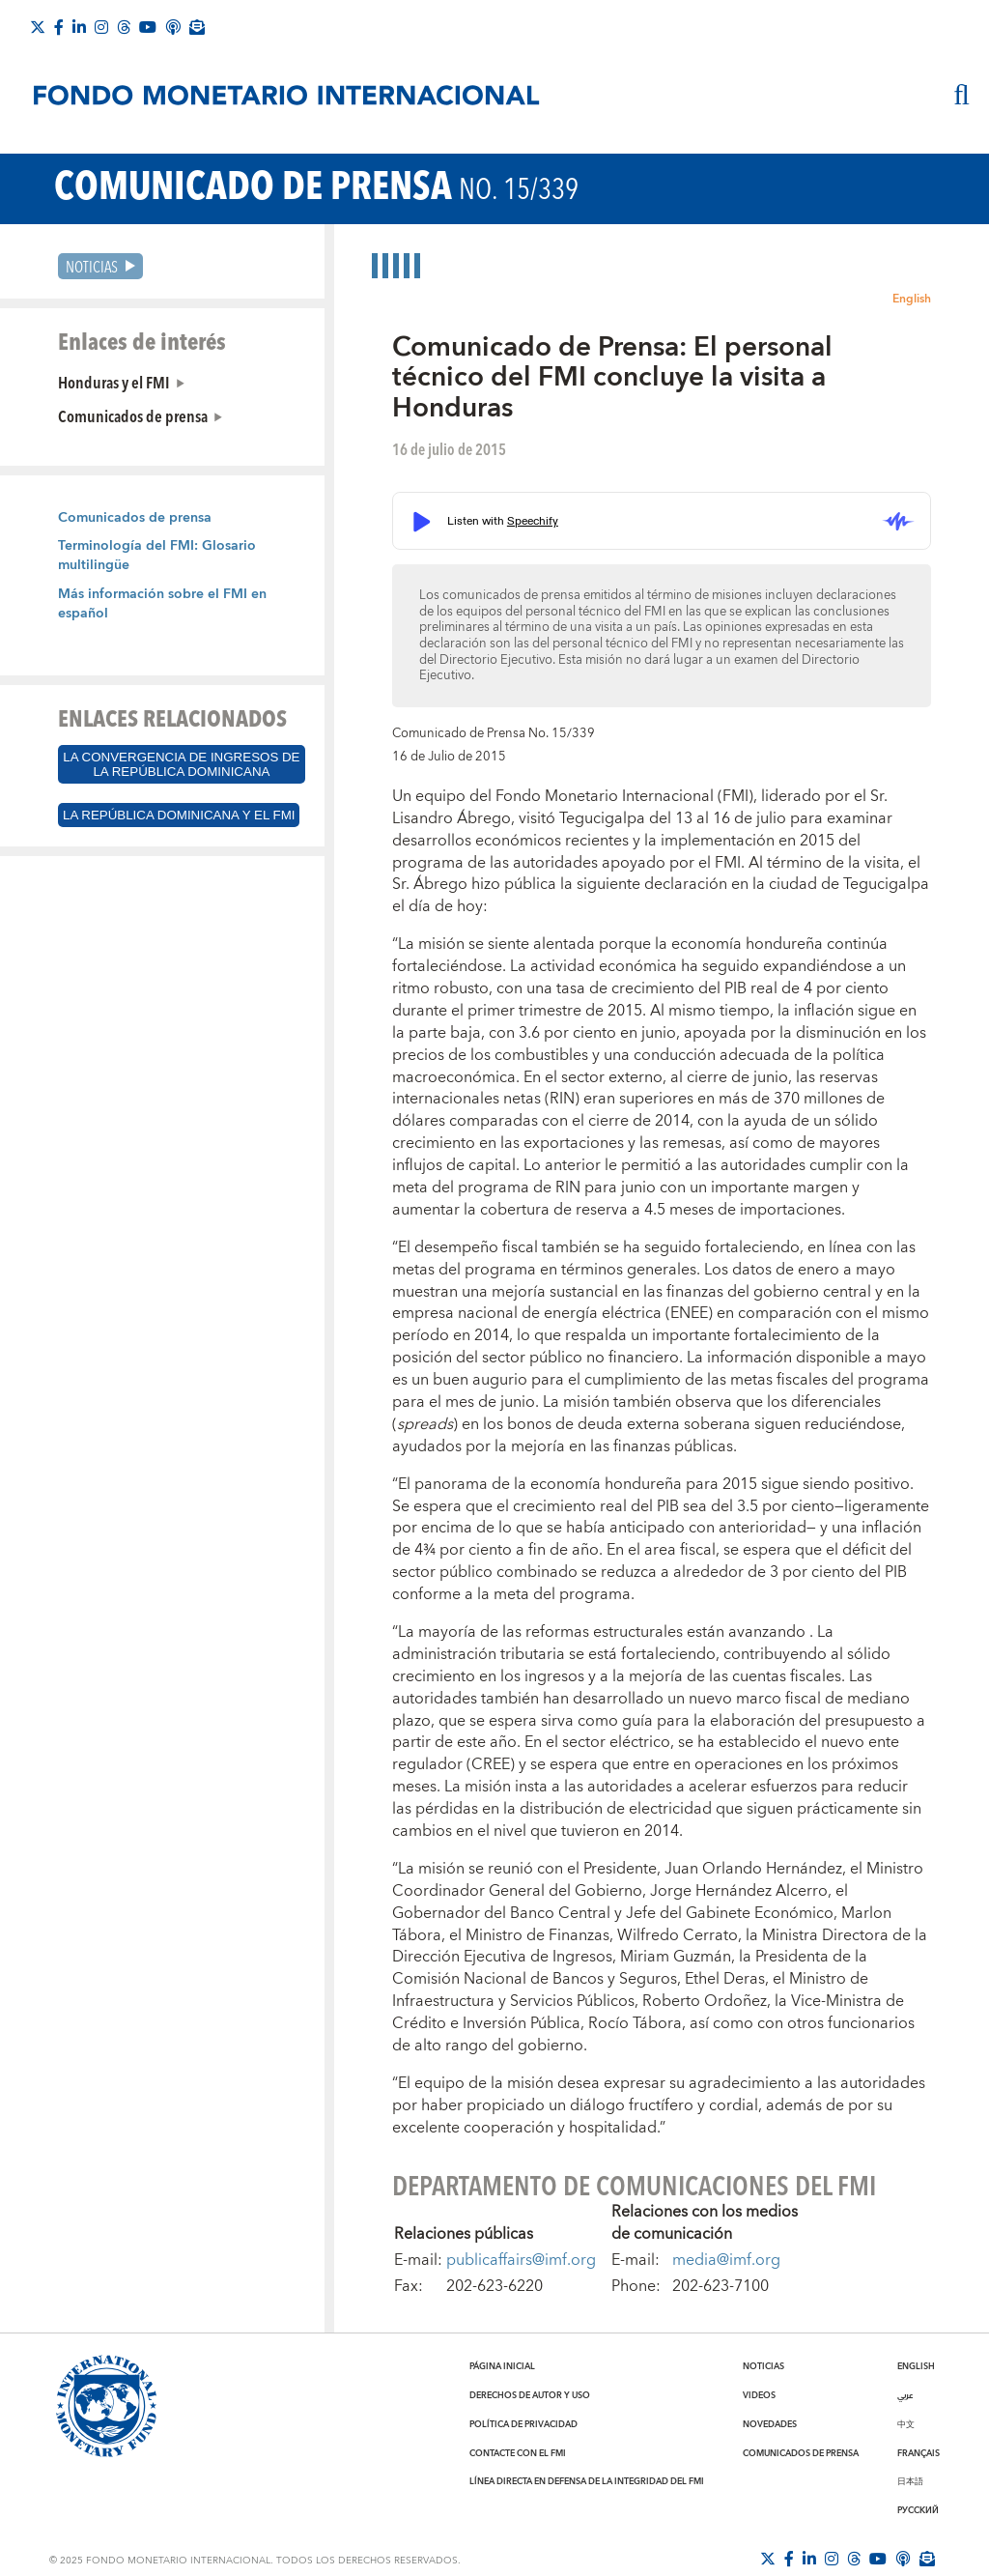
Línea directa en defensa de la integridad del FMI (586, 2481)
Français (918, 2453)
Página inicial (502, 2366)
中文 (906, 2424)
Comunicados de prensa (133, 415)
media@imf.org (726, 2260)
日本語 (910, 2481)
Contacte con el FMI (517, 2453)
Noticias (92, 266)
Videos (759, 2395)
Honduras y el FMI (114, 381)
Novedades (770, 2424)
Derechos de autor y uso (529, 2395)
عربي (905, 2395)
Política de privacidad (523, 2424)
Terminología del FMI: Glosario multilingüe (157, 555)
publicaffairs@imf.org (521, 2260)
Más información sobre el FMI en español (162, 604)
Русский (918, 2510)
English (911, 299)
